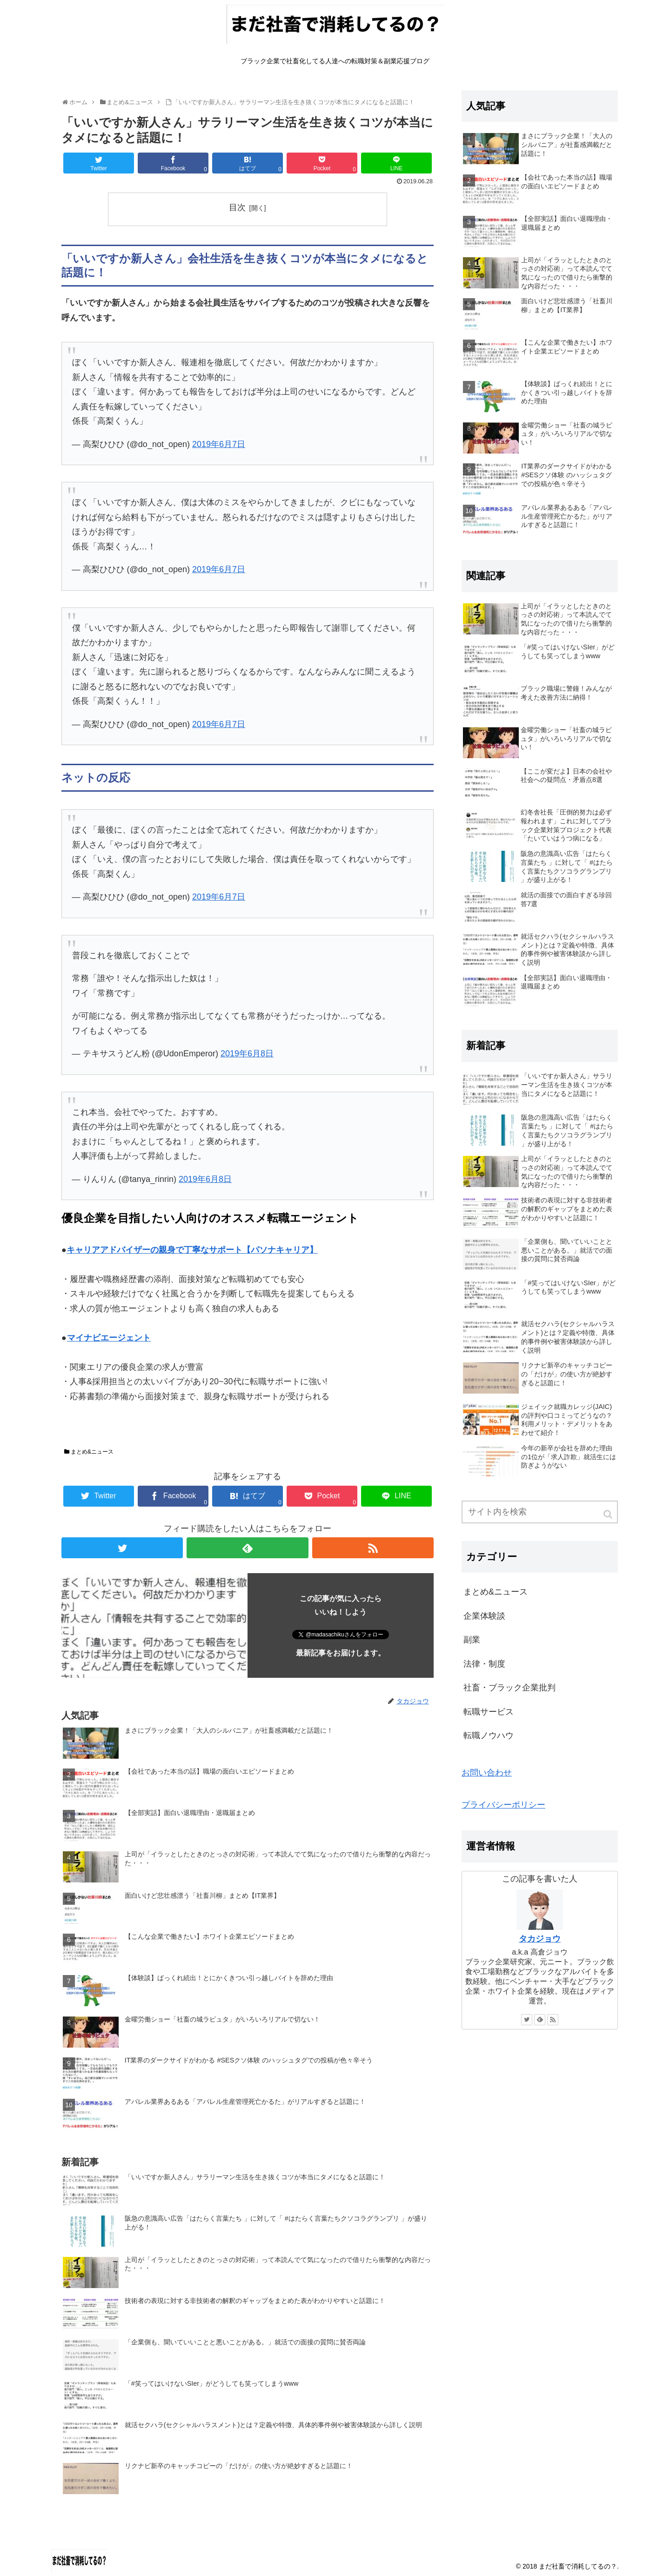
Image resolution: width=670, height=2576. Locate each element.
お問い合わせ (487, 1772)
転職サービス (488, 1711)
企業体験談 (484, 1616)
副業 (471, 1639)
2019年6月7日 (218, 444)
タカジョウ (540, 1938)
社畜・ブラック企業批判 (509, 1687)
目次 (237, 207)
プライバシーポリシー (503, 1804)
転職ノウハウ (488, 1735)
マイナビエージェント (109, 1337)
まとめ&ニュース (92, 1451)
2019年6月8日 (247, 1054)
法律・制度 (484, 1663)
